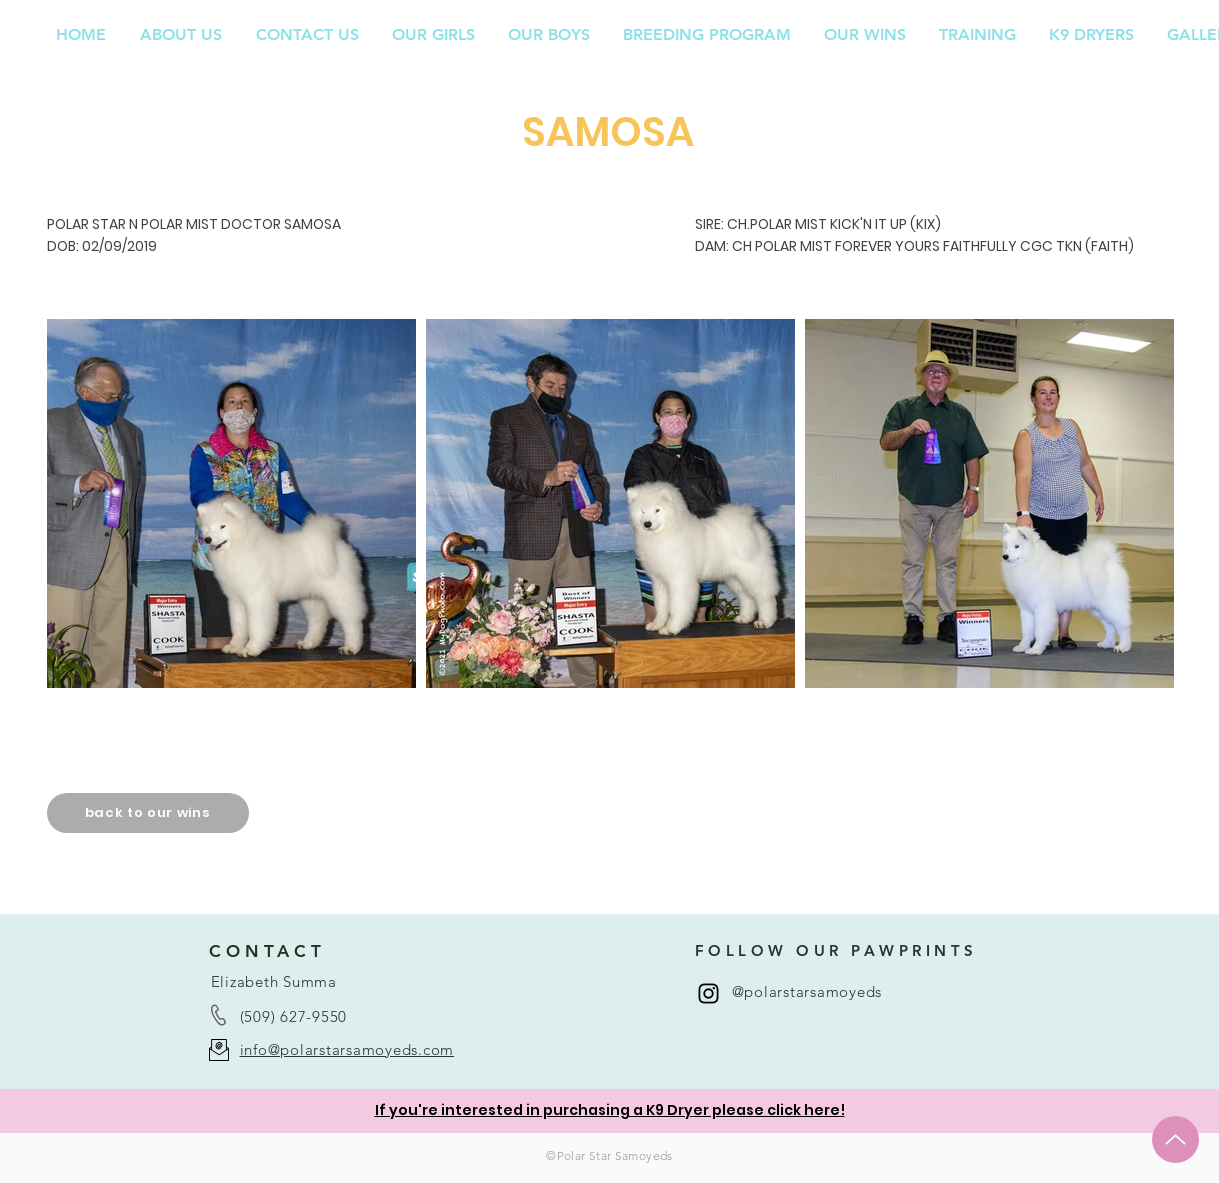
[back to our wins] (148, 813)
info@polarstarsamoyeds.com (347, 1049)
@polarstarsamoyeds (807, 991)
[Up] (1175, 1139)
